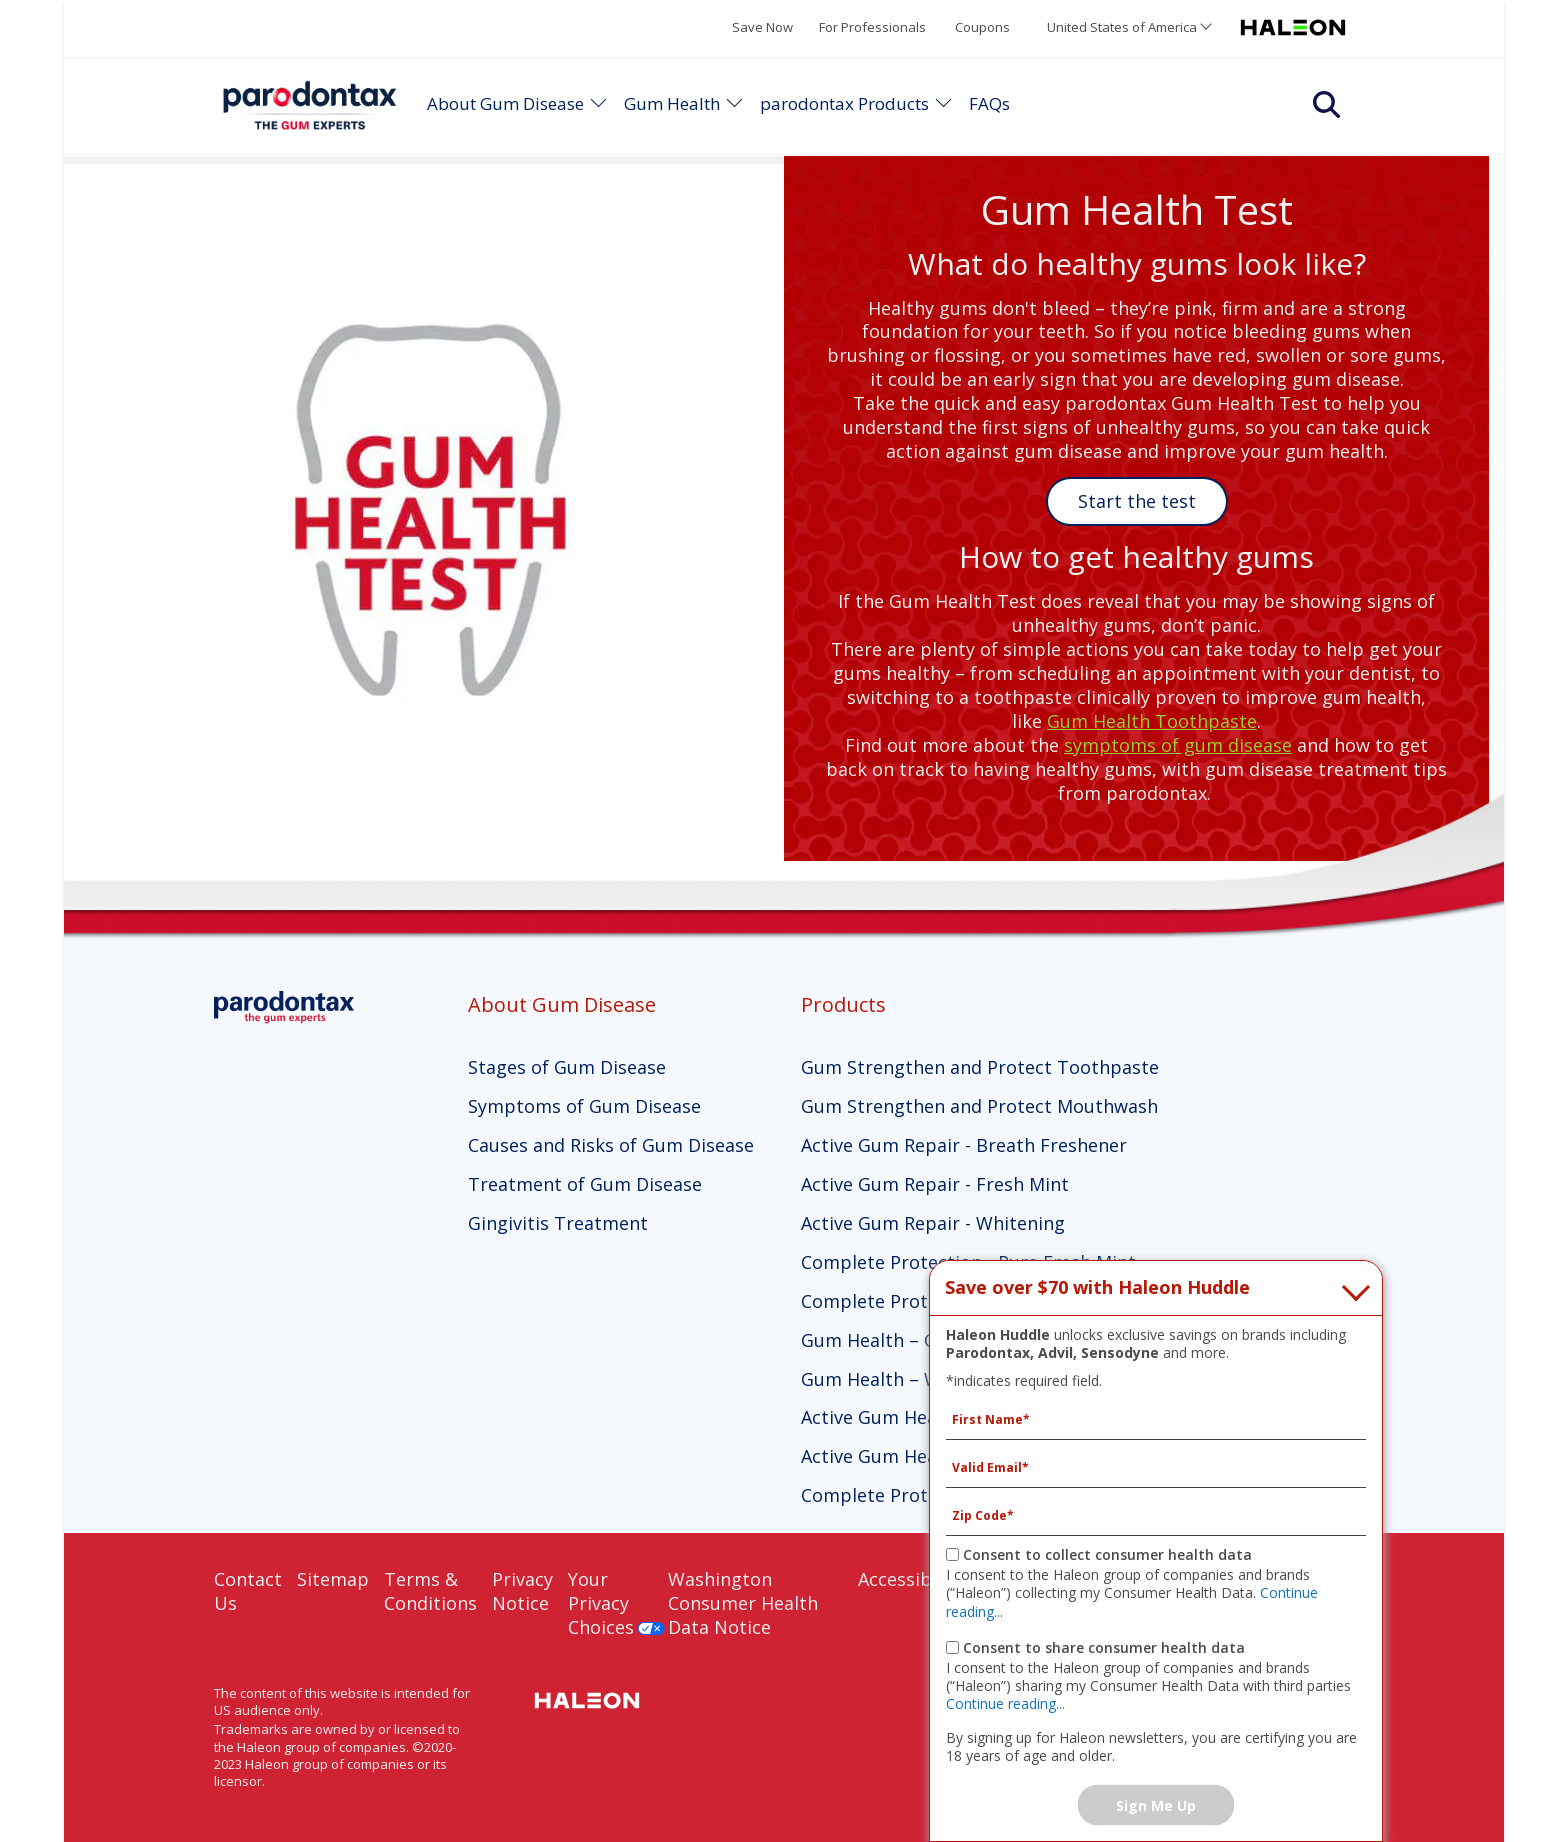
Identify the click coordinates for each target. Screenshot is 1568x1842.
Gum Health (672, 103)
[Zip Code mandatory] (1156, 1516)
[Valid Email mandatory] (1156, 1468)
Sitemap (333, 1579)
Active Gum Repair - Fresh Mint (935, 1184)
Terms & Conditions (430, 1591)
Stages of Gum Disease (567, 1067)
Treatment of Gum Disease (585, 1184)
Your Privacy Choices (601, 1603)
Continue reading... (1005, 1703)
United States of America (1122, 27)
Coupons (982, 27)
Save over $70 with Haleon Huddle (1097, 1287)
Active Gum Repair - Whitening (933, 1223)
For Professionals (872, 27)
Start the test (1137, 501)
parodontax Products (844, 103)
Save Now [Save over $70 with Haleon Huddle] (762, 27)
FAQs (989, 103)
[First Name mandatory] (1156, 1420)
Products (843, 1004)
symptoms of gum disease (1178, 745)
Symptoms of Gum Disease (584, 1106)
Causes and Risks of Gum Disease (611, 1145)
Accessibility (911, 1579)
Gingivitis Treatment (558, 1223)
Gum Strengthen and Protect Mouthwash (979, 1106)
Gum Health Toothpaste (1152, 721)
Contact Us (248, 1591)
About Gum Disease (505, 103)
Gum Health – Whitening (907, 1379)
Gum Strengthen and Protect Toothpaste (980, 1067)
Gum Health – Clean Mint (908, 1340)
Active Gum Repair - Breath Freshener (964, 1145)
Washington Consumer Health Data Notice (743, 1603)
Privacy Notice (522, 1591)
